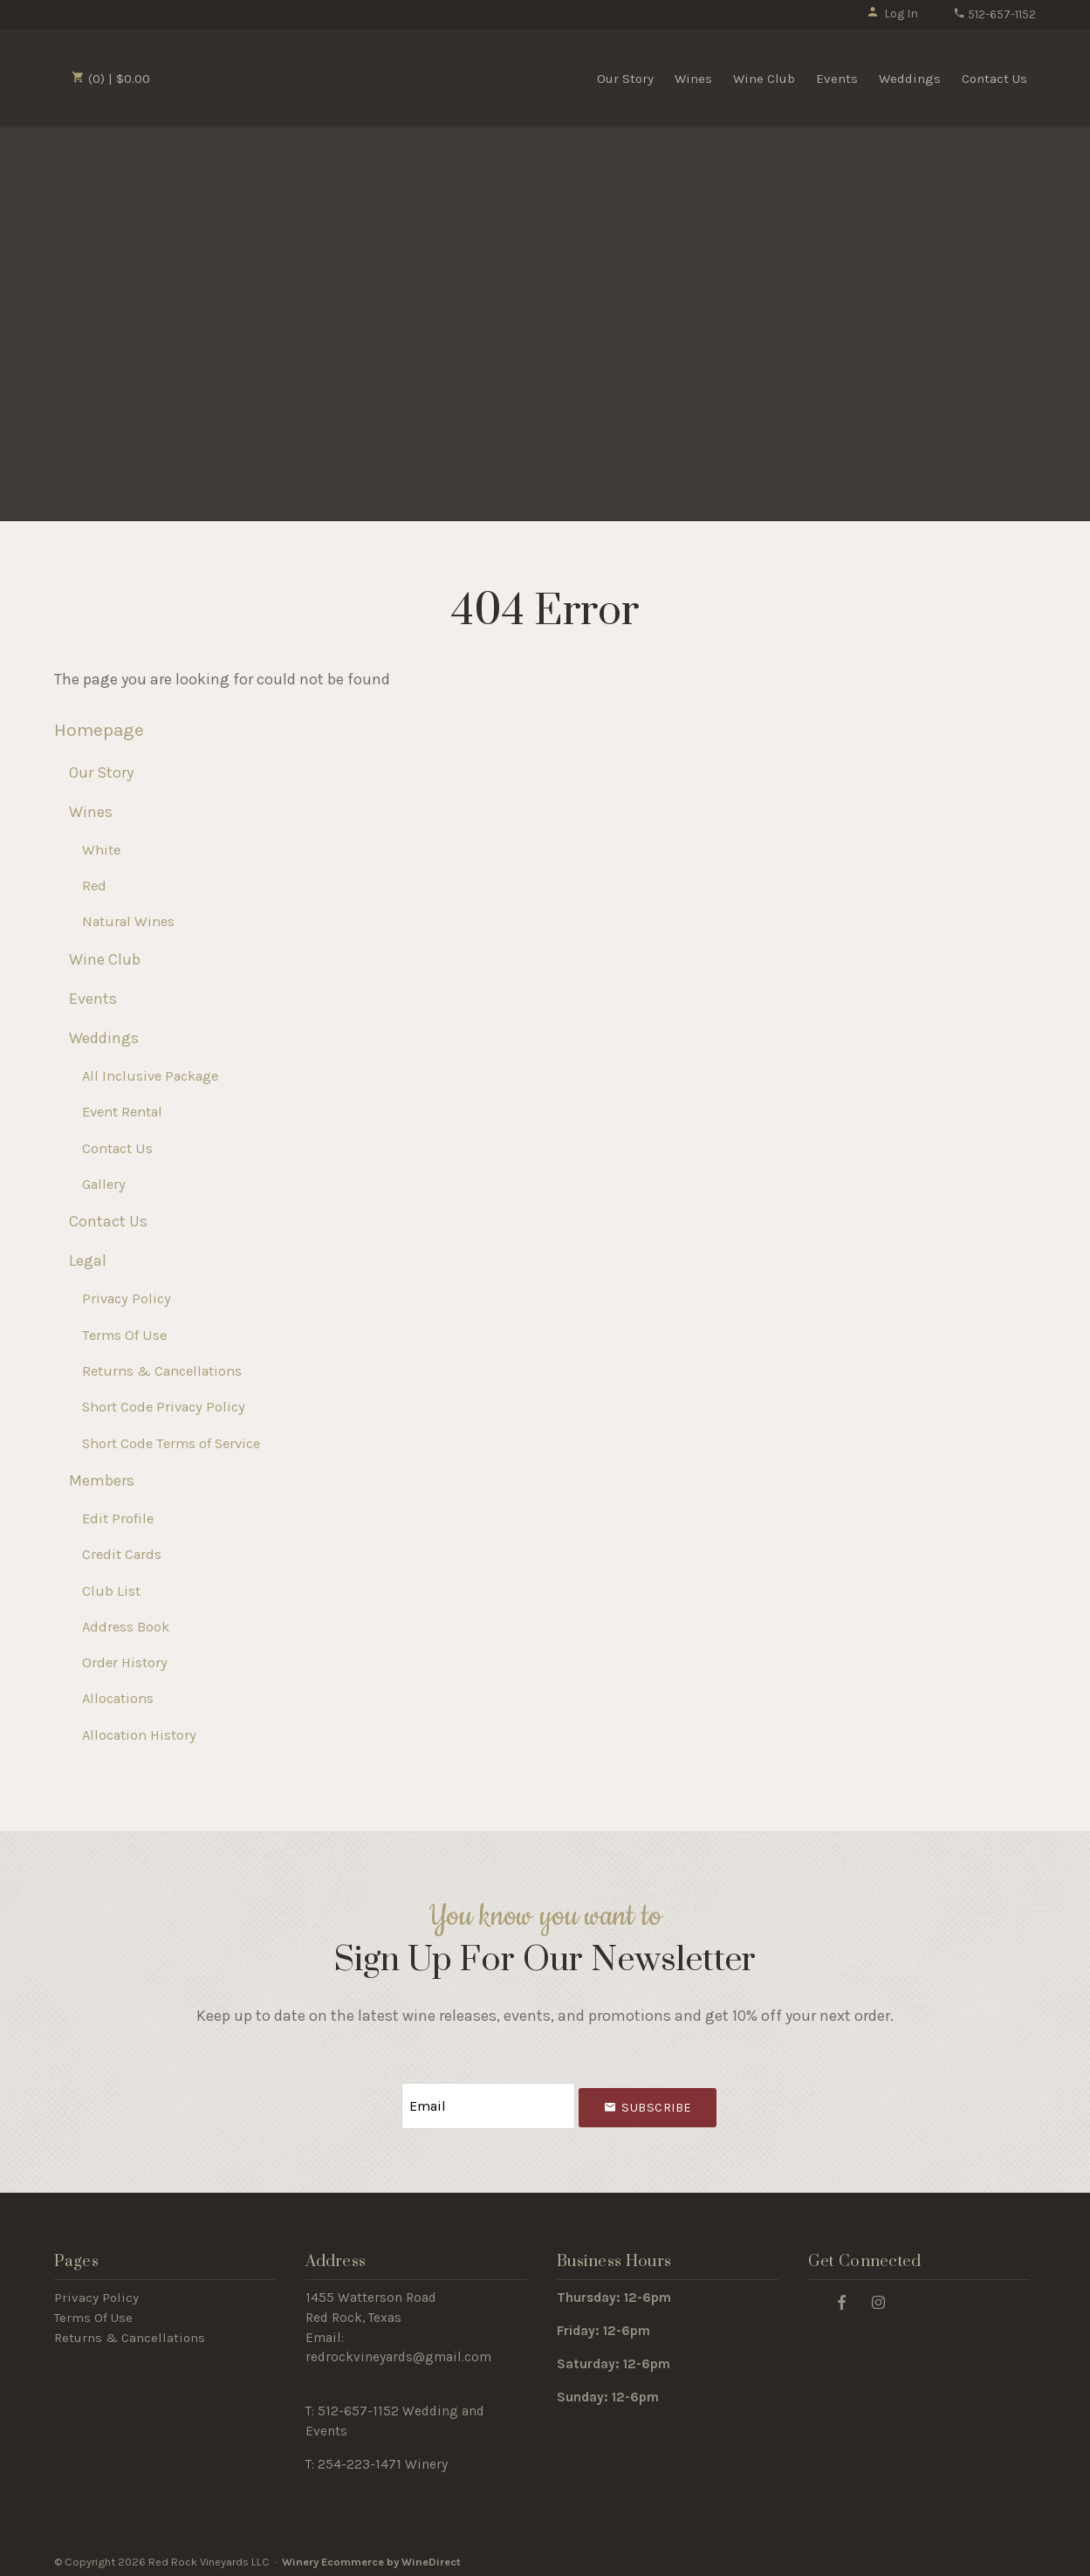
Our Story (625, 78)
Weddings (910, 78)
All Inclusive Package (150, 1076)
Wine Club (764, 78)
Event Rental (122, 1111)
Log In (892, 13)
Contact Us (994, 78)
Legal (87, 1260)
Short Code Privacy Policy (163, 1406)
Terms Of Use (124, 1335)
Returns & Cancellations (162, 1371)
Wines (693, 78)
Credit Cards (121, 1554)
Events (837, 78)
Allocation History (139, 1735)
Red (94, 885)
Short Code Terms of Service (171, 1443)
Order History (125, 1662)
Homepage (99, 729)
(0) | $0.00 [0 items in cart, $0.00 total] (111, 78)
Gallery (104, 1184)
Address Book (125, 1626)
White (101, 849)
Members (101, 1480)
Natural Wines (128, 921)
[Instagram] (878, 2296)
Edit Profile (118, 1518)
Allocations (118, 1698)
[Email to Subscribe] (488, 2103)
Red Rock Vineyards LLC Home (257, 77)
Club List (111, 1591)
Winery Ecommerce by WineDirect (371, 2557)
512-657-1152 (994, 14)
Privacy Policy (126, 1298)
